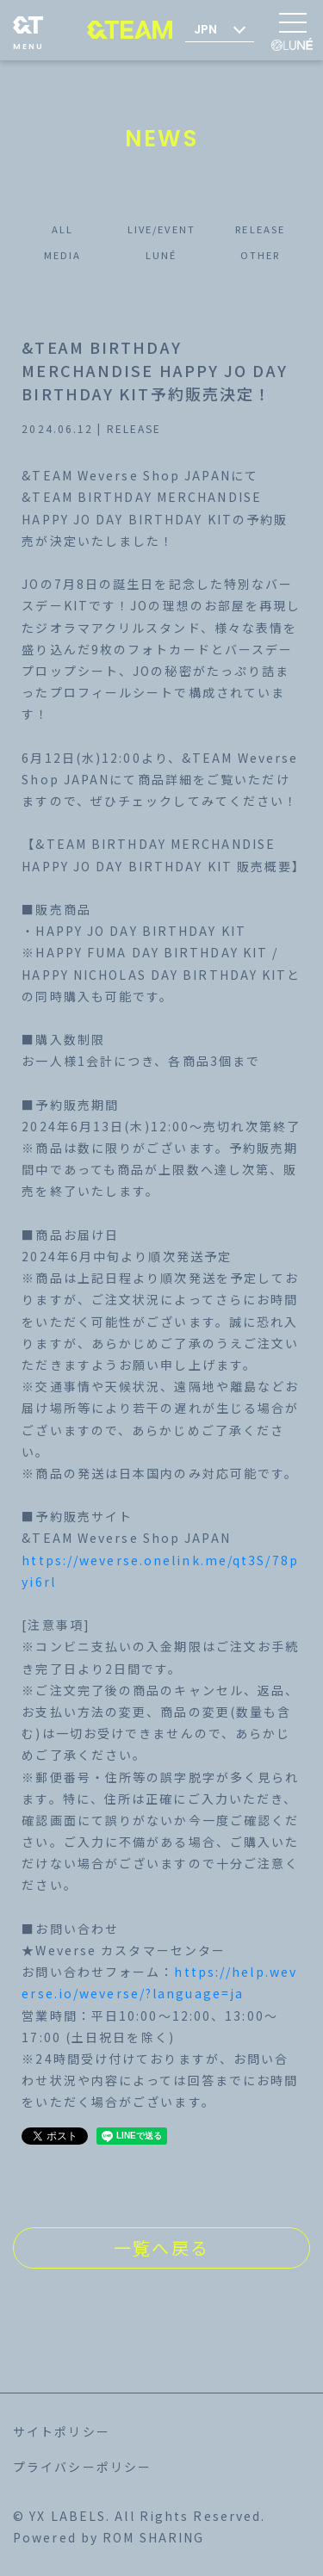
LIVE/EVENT (161, 229)
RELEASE (260, 229)
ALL (62, 229)
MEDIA (63, 255)
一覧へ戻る (161, 2247)
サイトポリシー (61, 2431)
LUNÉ (161, 255)
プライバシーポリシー (82, 2466)
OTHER (260, 255)
